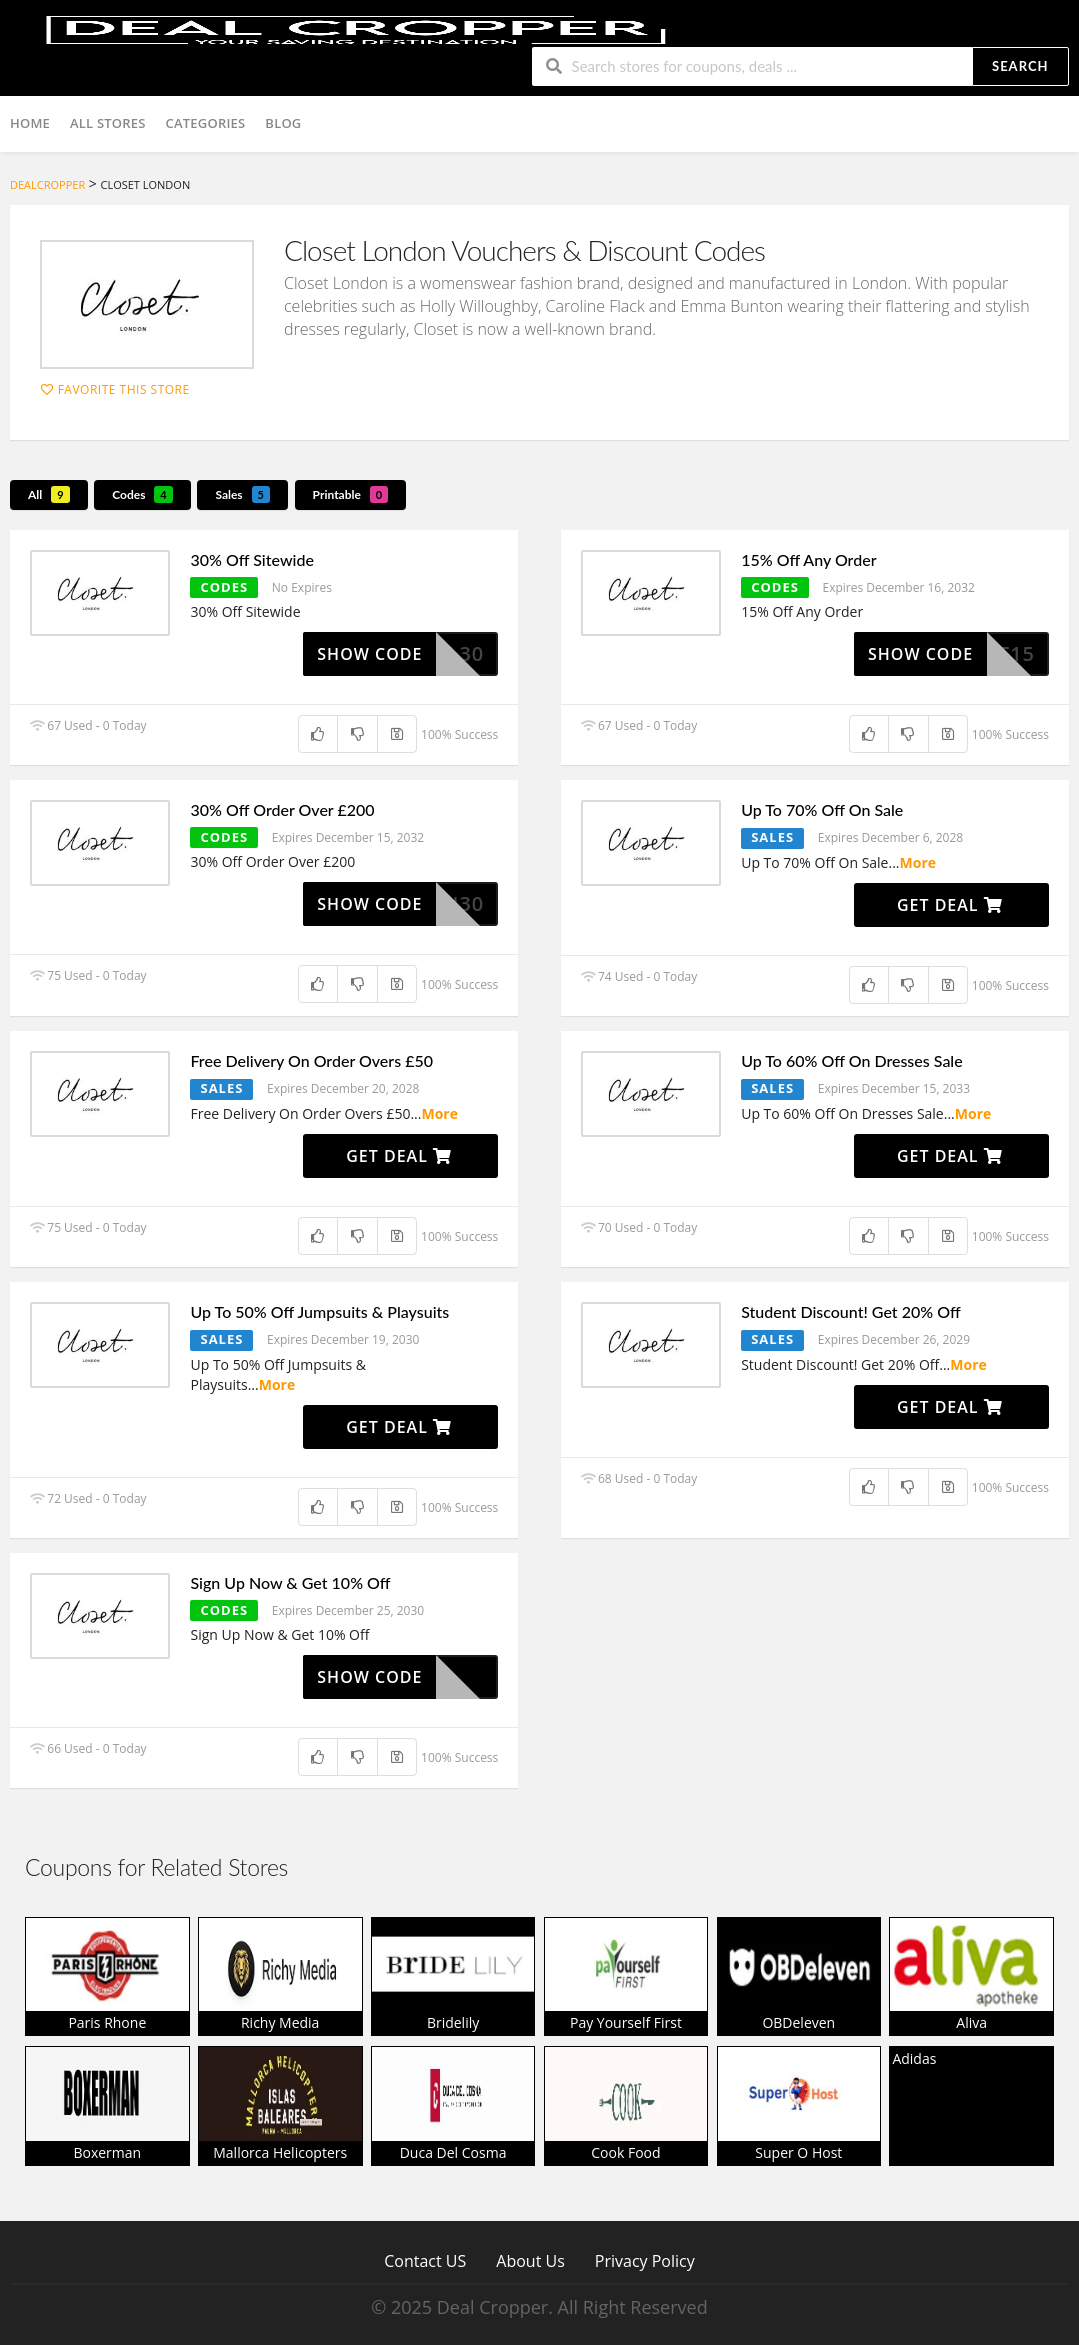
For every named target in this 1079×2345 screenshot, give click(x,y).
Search (1020, 66)
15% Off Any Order (808, 559)
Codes (142, 494)
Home (30, 123)
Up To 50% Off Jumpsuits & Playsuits (319, 1311)
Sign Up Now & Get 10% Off (290, 1582)
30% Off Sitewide (251, 559)
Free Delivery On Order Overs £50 (311, 1060)
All (49, 494)
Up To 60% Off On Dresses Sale (852, 1060)
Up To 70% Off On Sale (822, 809)
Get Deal (950, 905)
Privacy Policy (645, 2260)
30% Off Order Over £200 (282, 809)
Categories (206, 123)
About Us (530, 2260)
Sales (242, 494)
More (918, 862)
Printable (351, 494)
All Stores (108, 123)
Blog (283, 123)
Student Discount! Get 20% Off (850, 1311)
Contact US (425, 2260)
